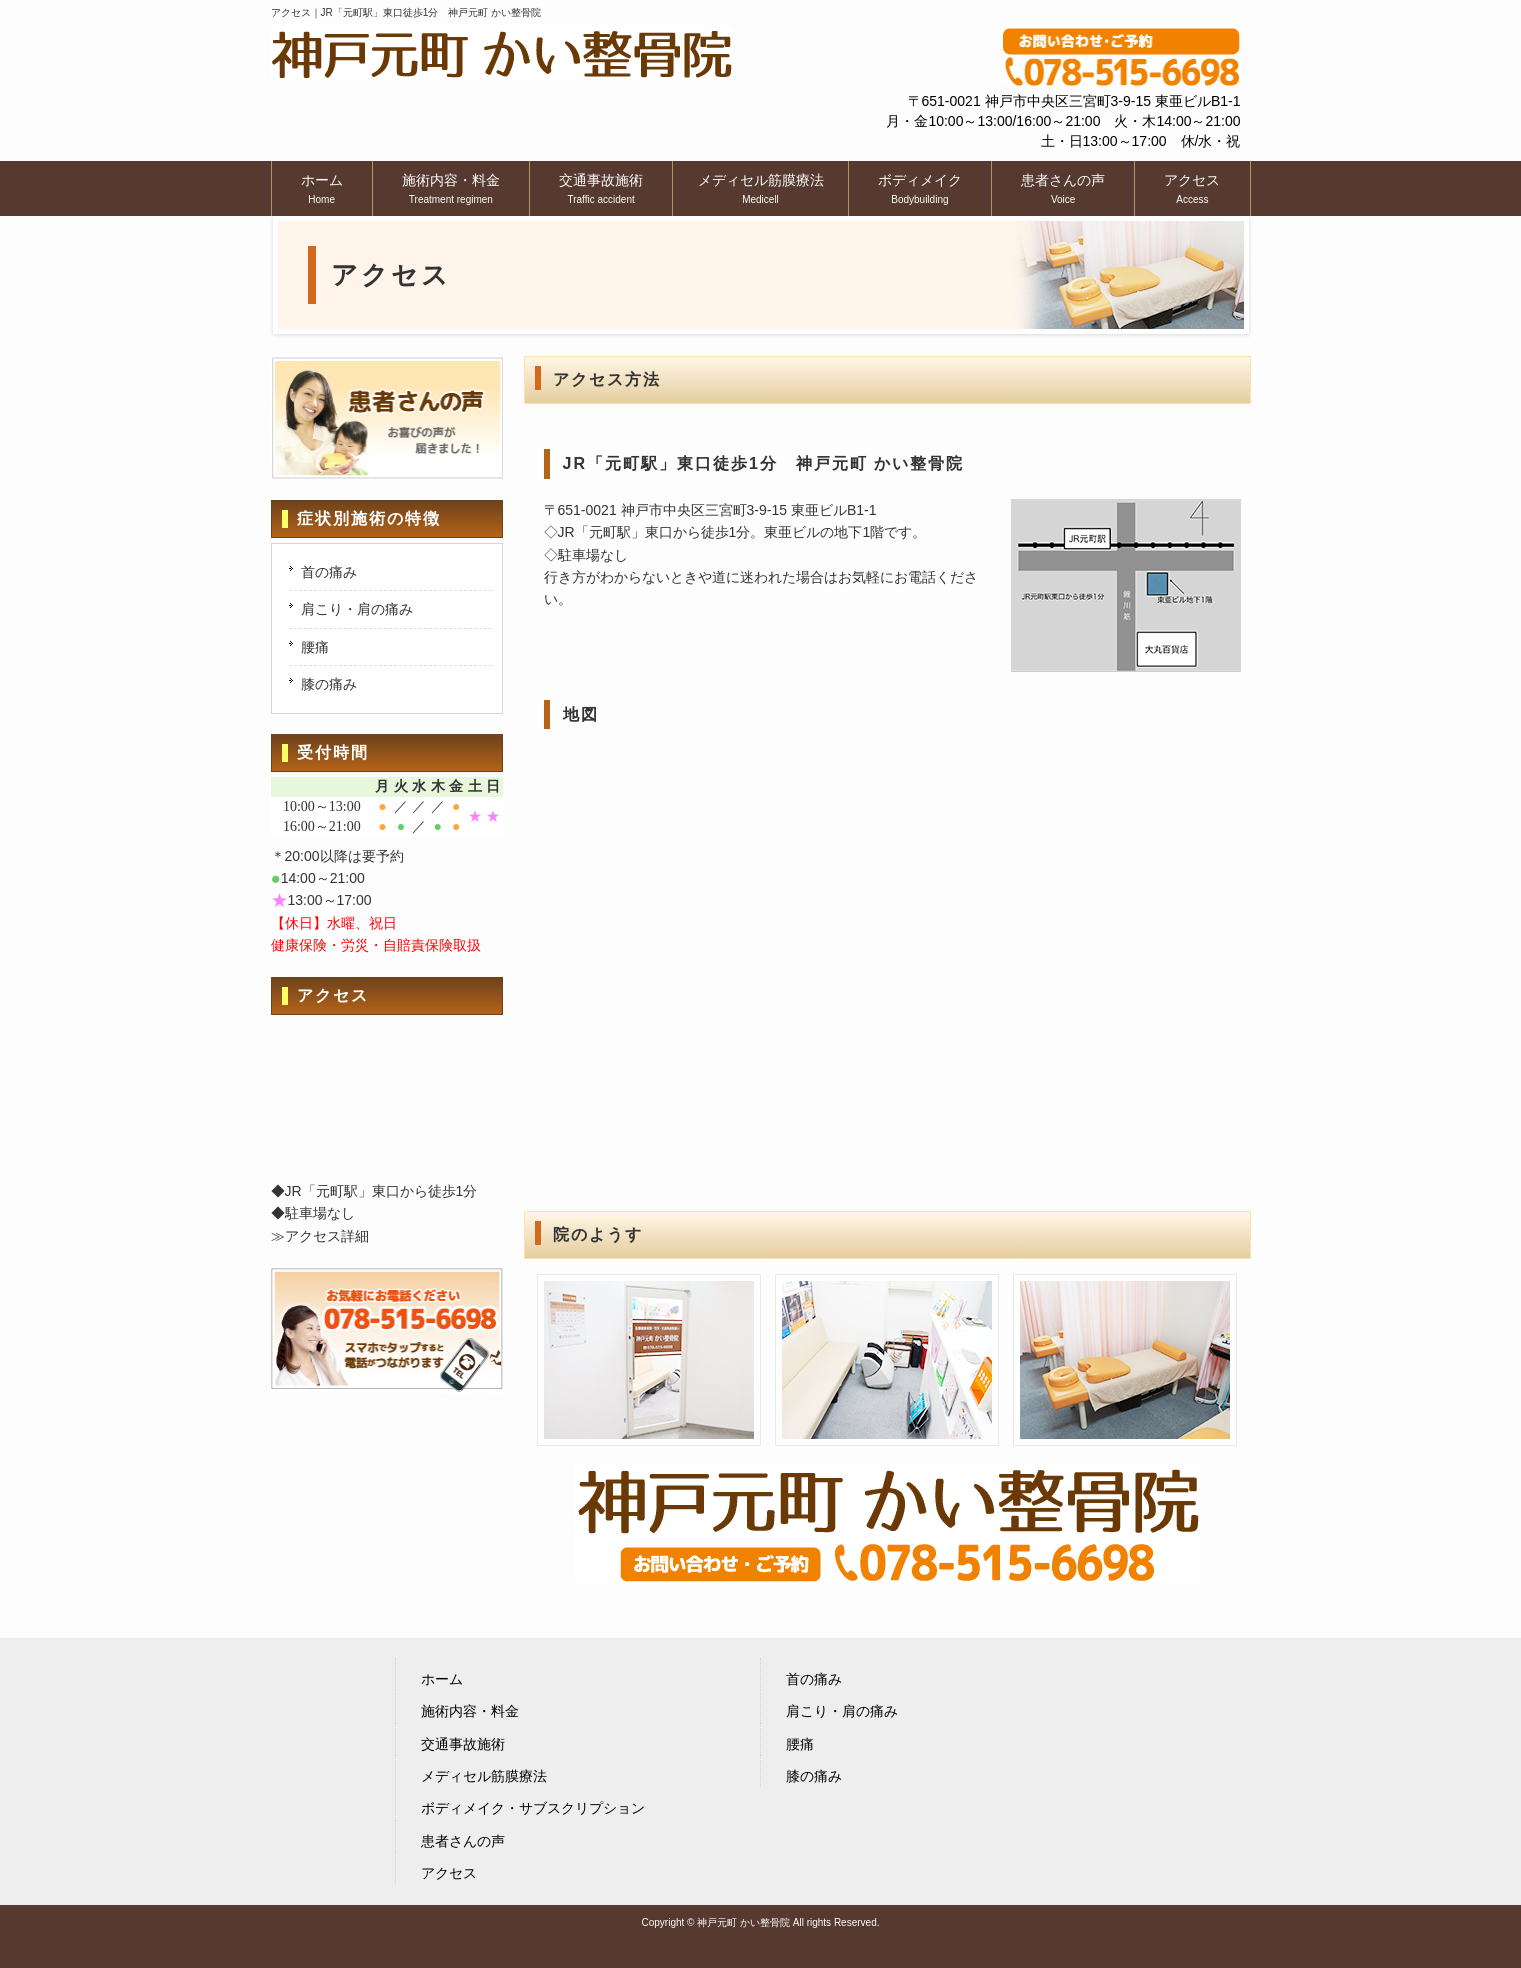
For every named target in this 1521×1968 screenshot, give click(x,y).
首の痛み (329, 572)
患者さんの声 (463, 1841)
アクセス (449, 1873)
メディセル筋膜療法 (484, 1776)
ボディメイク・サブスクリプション (533, 1808)
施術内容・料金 (470, 1711)
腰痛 (315, 647)
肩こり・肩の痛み (357, 609)
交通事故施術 (463, 1744)
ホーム (442, 1679)
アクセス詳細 (327, 1236)
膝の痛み (329, 684)
